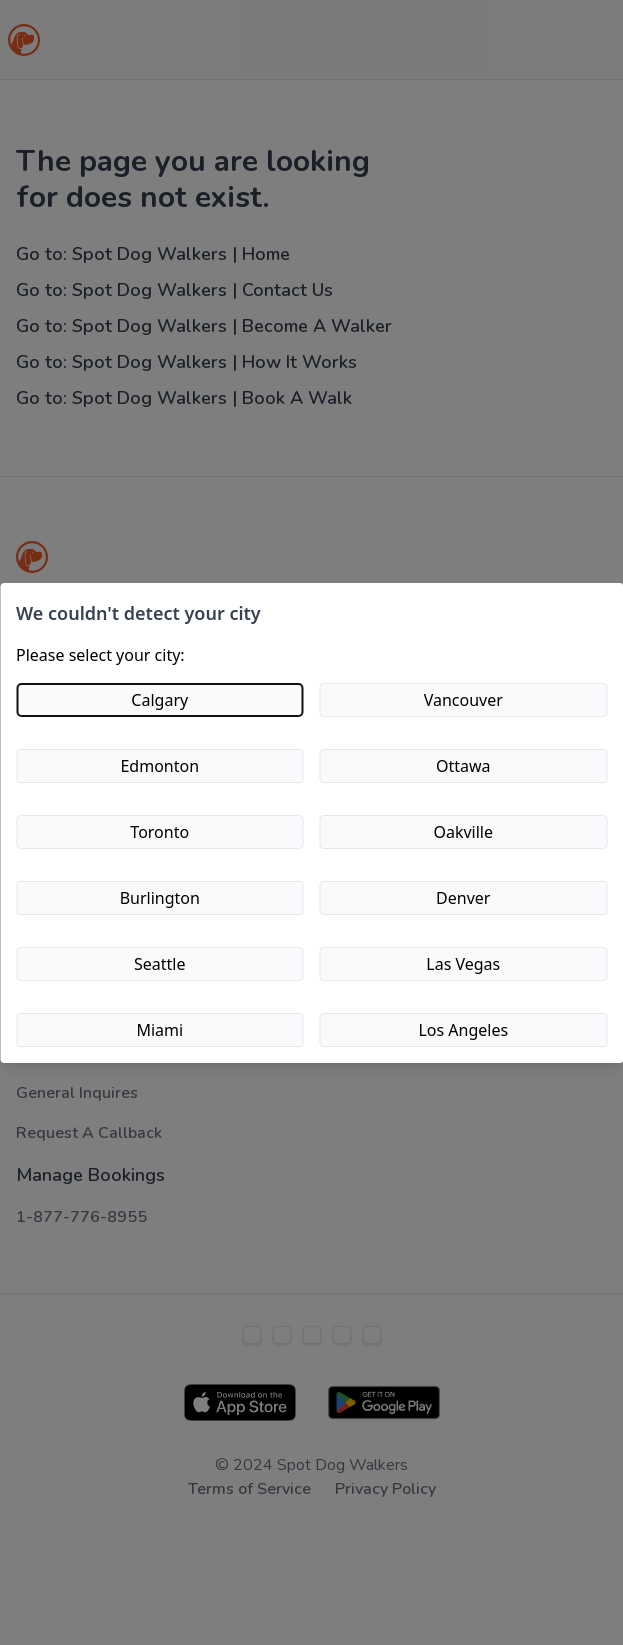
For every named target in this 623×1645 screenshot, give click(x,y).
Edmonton (159, 766)
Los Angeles (463, 1030)
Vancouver (463, 700)
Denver (463, 898)
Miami (159, 1030)
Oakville (463, 832)
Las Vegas (463, 964)
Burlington (160, 898)
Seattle (160, 964)
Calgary (159, 700)
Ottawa (463, 766)
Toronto (159, 832)
